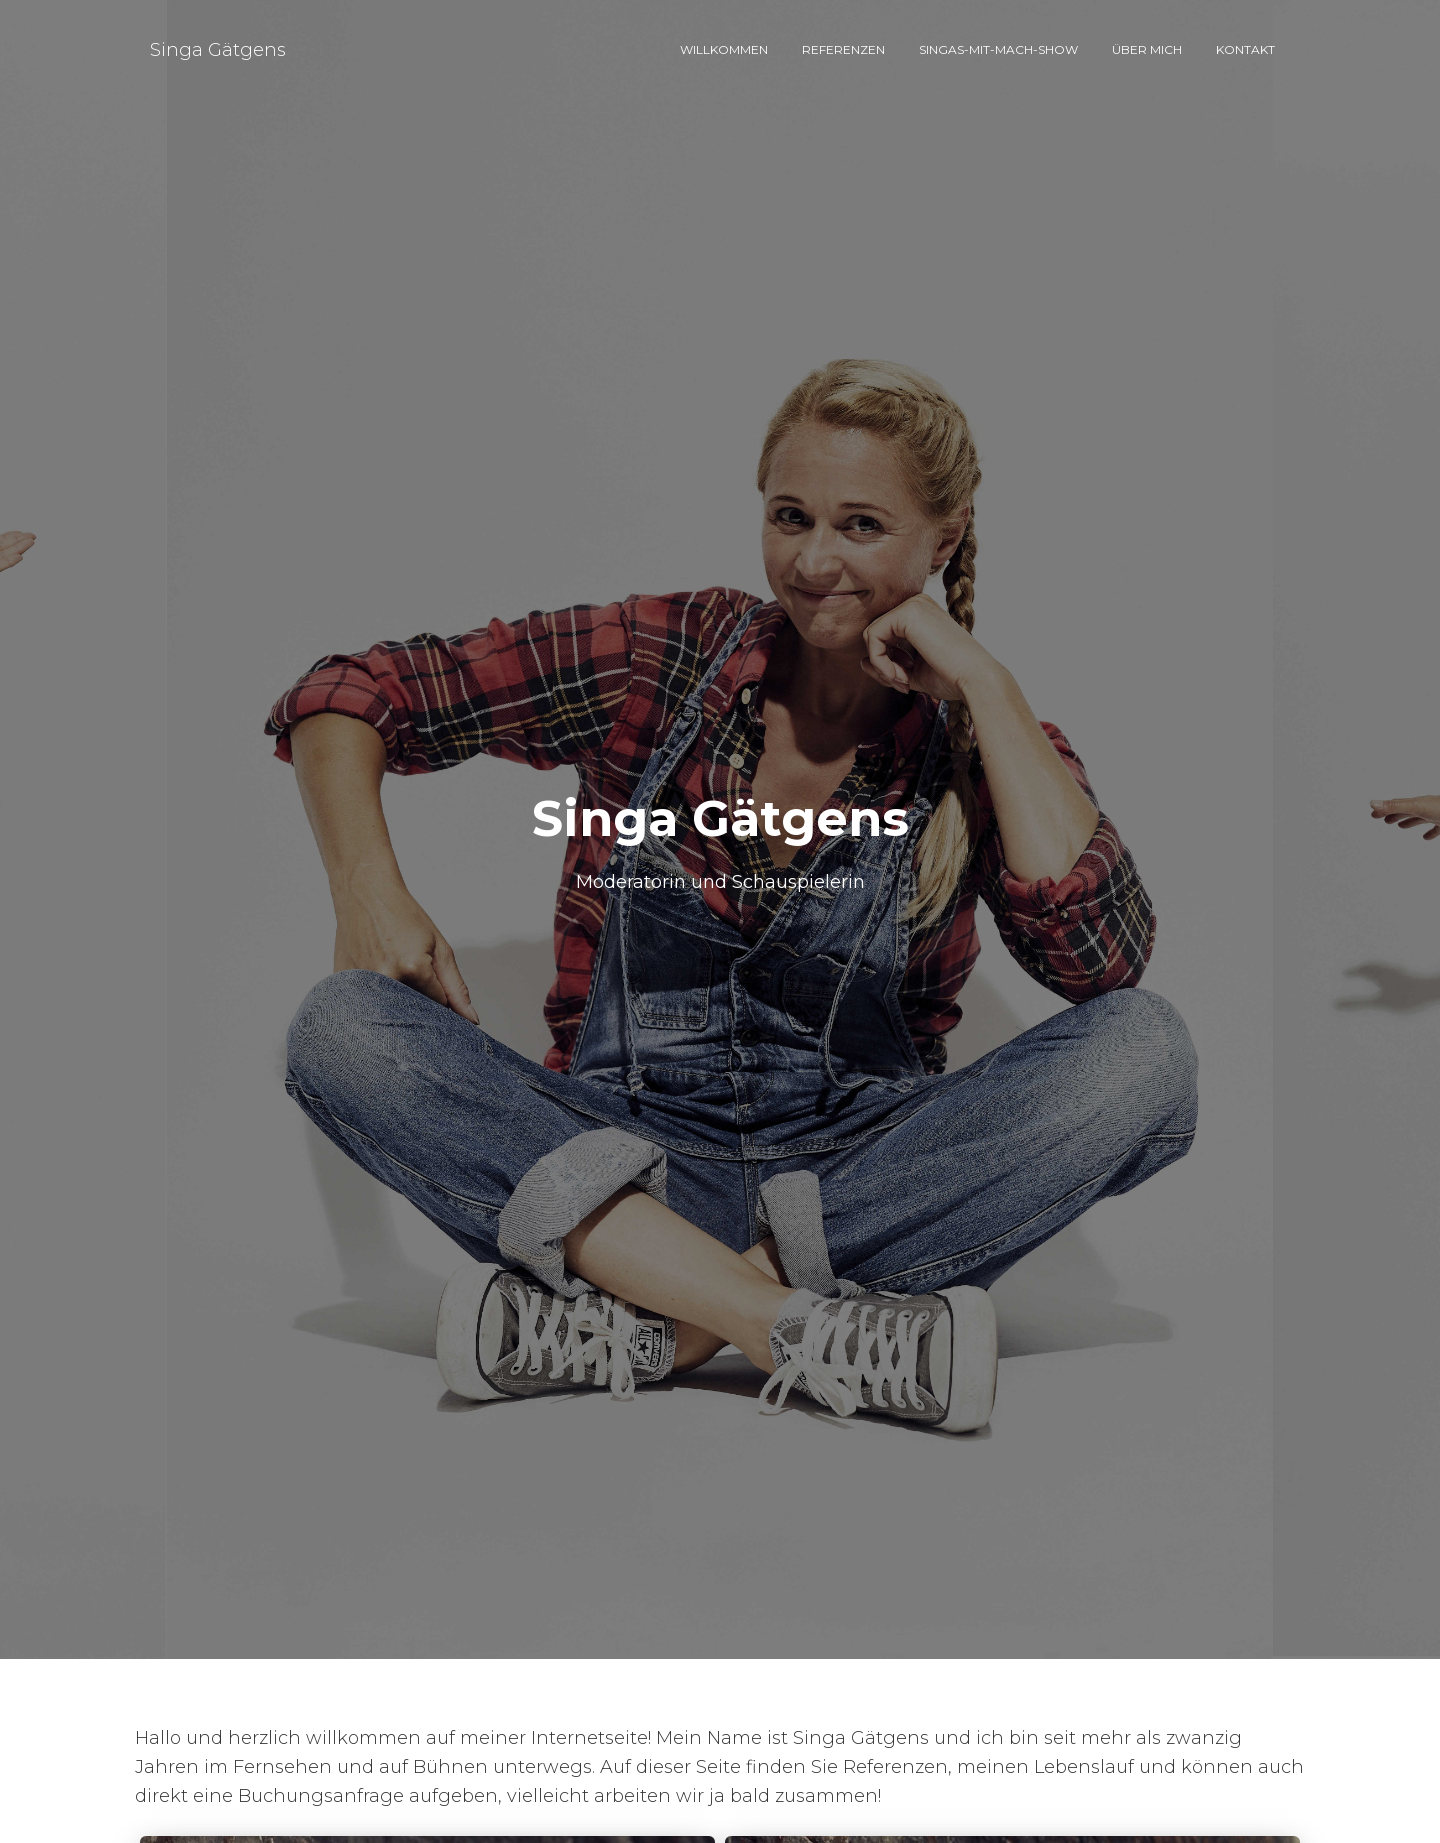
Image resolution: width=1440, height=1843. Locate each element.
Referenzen (843, 49)
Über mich (1147, 49)
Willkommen (724, 49)
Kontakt (1245, 49)
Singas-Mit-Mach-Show (998, 49)
